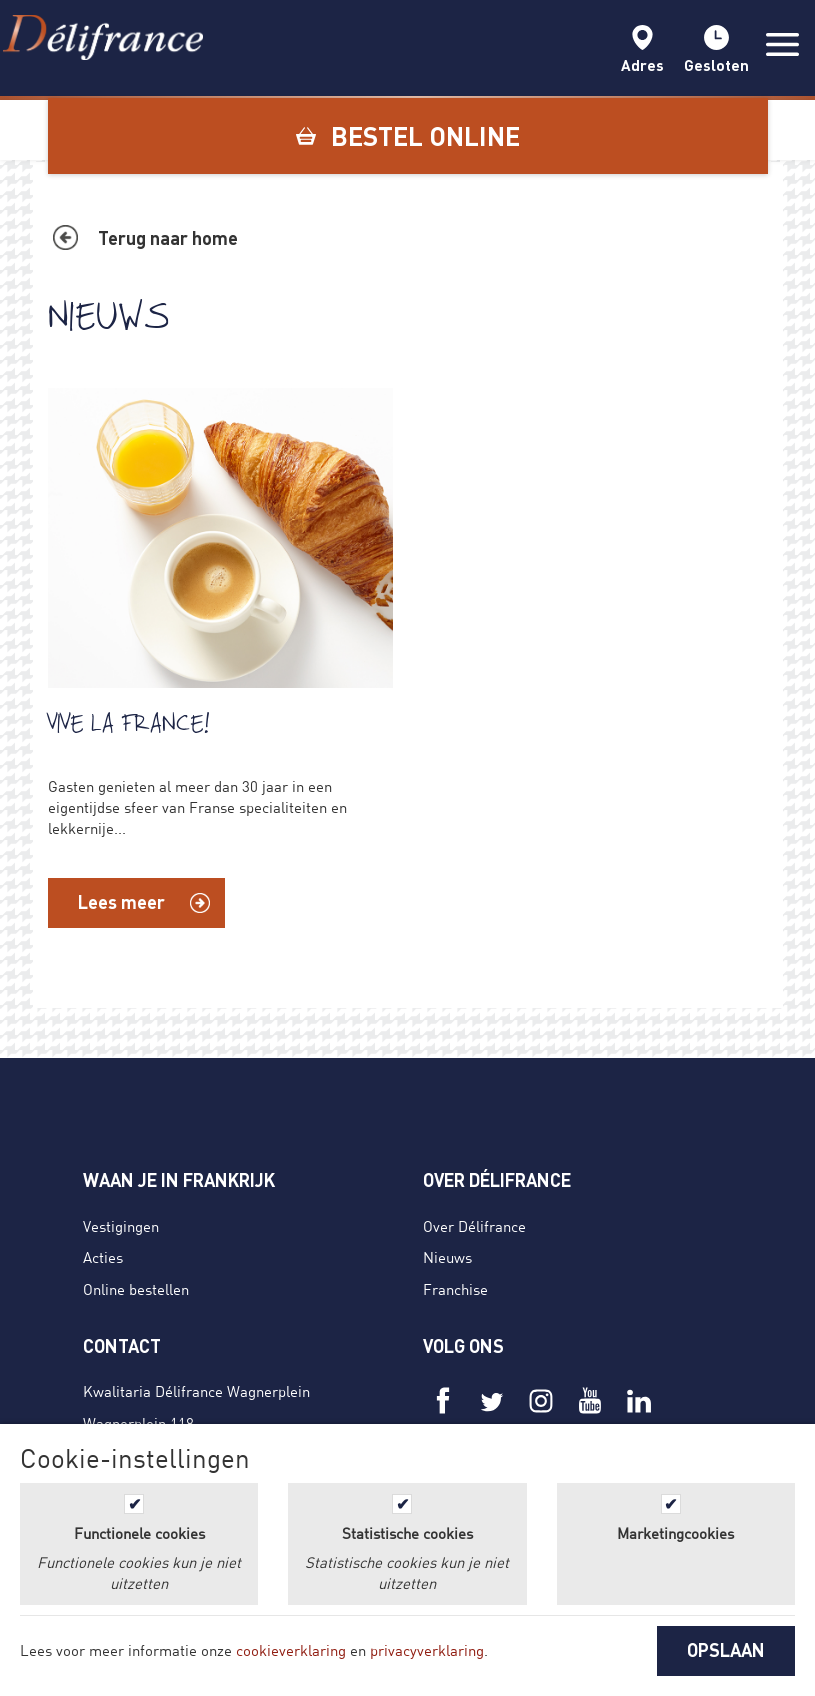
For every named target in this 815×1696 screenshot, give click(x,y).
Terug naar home (168, 238)
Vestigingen (121, 1226)
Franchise (455, 1289)
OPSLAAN (726, 1650)
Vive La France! (129, 722)
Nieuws (447, 1257)
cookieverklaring (291, 1650)
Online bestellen (136, 1289)
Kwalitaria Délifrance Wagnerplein (196, 1391)
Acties (103, 1257)
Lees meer (121, 902)
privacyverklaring (427, 1650)
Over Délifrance (474, 1226)
